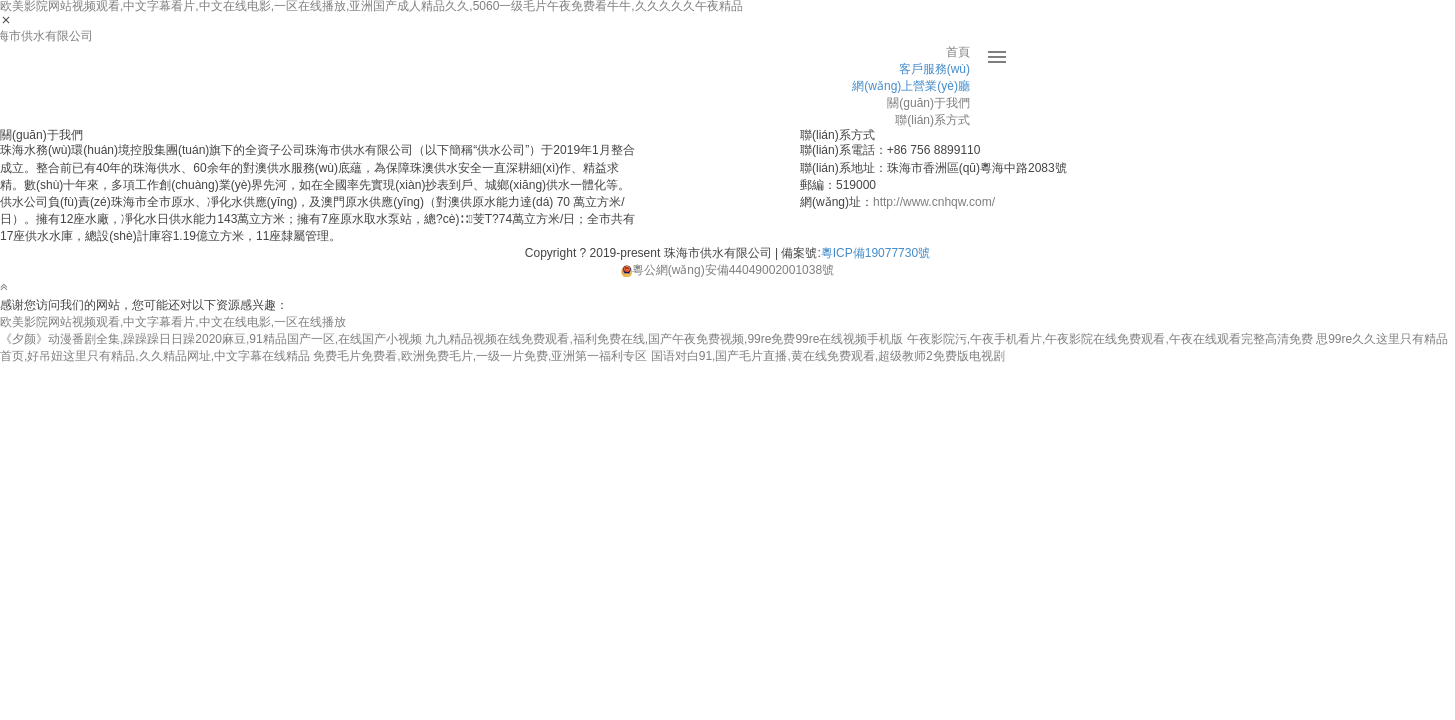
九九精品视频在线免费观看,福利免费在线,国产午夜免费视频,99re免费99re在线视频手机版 (664, 339)
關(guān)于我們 (928, 103)
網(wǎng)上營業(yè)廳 (911, 86)
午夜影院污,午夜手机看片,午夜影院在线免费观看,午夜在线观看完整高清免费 (1110, 339)
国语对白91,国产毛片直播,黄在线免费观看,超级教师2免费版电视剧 (828, 356)
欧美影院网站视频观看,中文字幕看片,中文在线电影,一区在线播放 (173, 322)
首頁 (958, 52)
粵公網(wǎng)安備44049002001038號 (727, 270)
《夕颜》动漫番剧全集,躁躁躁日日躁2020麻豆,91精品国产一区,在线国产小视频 (211, 339)
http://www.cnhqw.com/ (934, 202)
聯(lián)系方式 (932, 120)
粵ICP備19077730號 (875, 253)
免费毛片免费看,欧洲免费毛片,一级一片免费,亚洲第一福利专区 (480, 356)
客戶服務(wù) (934, 69)
